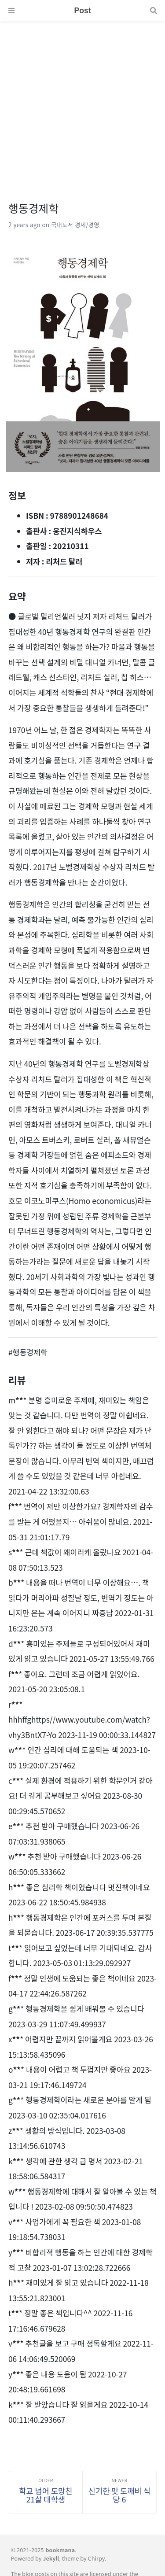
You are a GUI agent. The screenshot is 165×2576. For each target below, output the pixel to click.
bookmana (60, 2550)
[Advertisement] (82, 103)
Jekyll (51, 2558)
